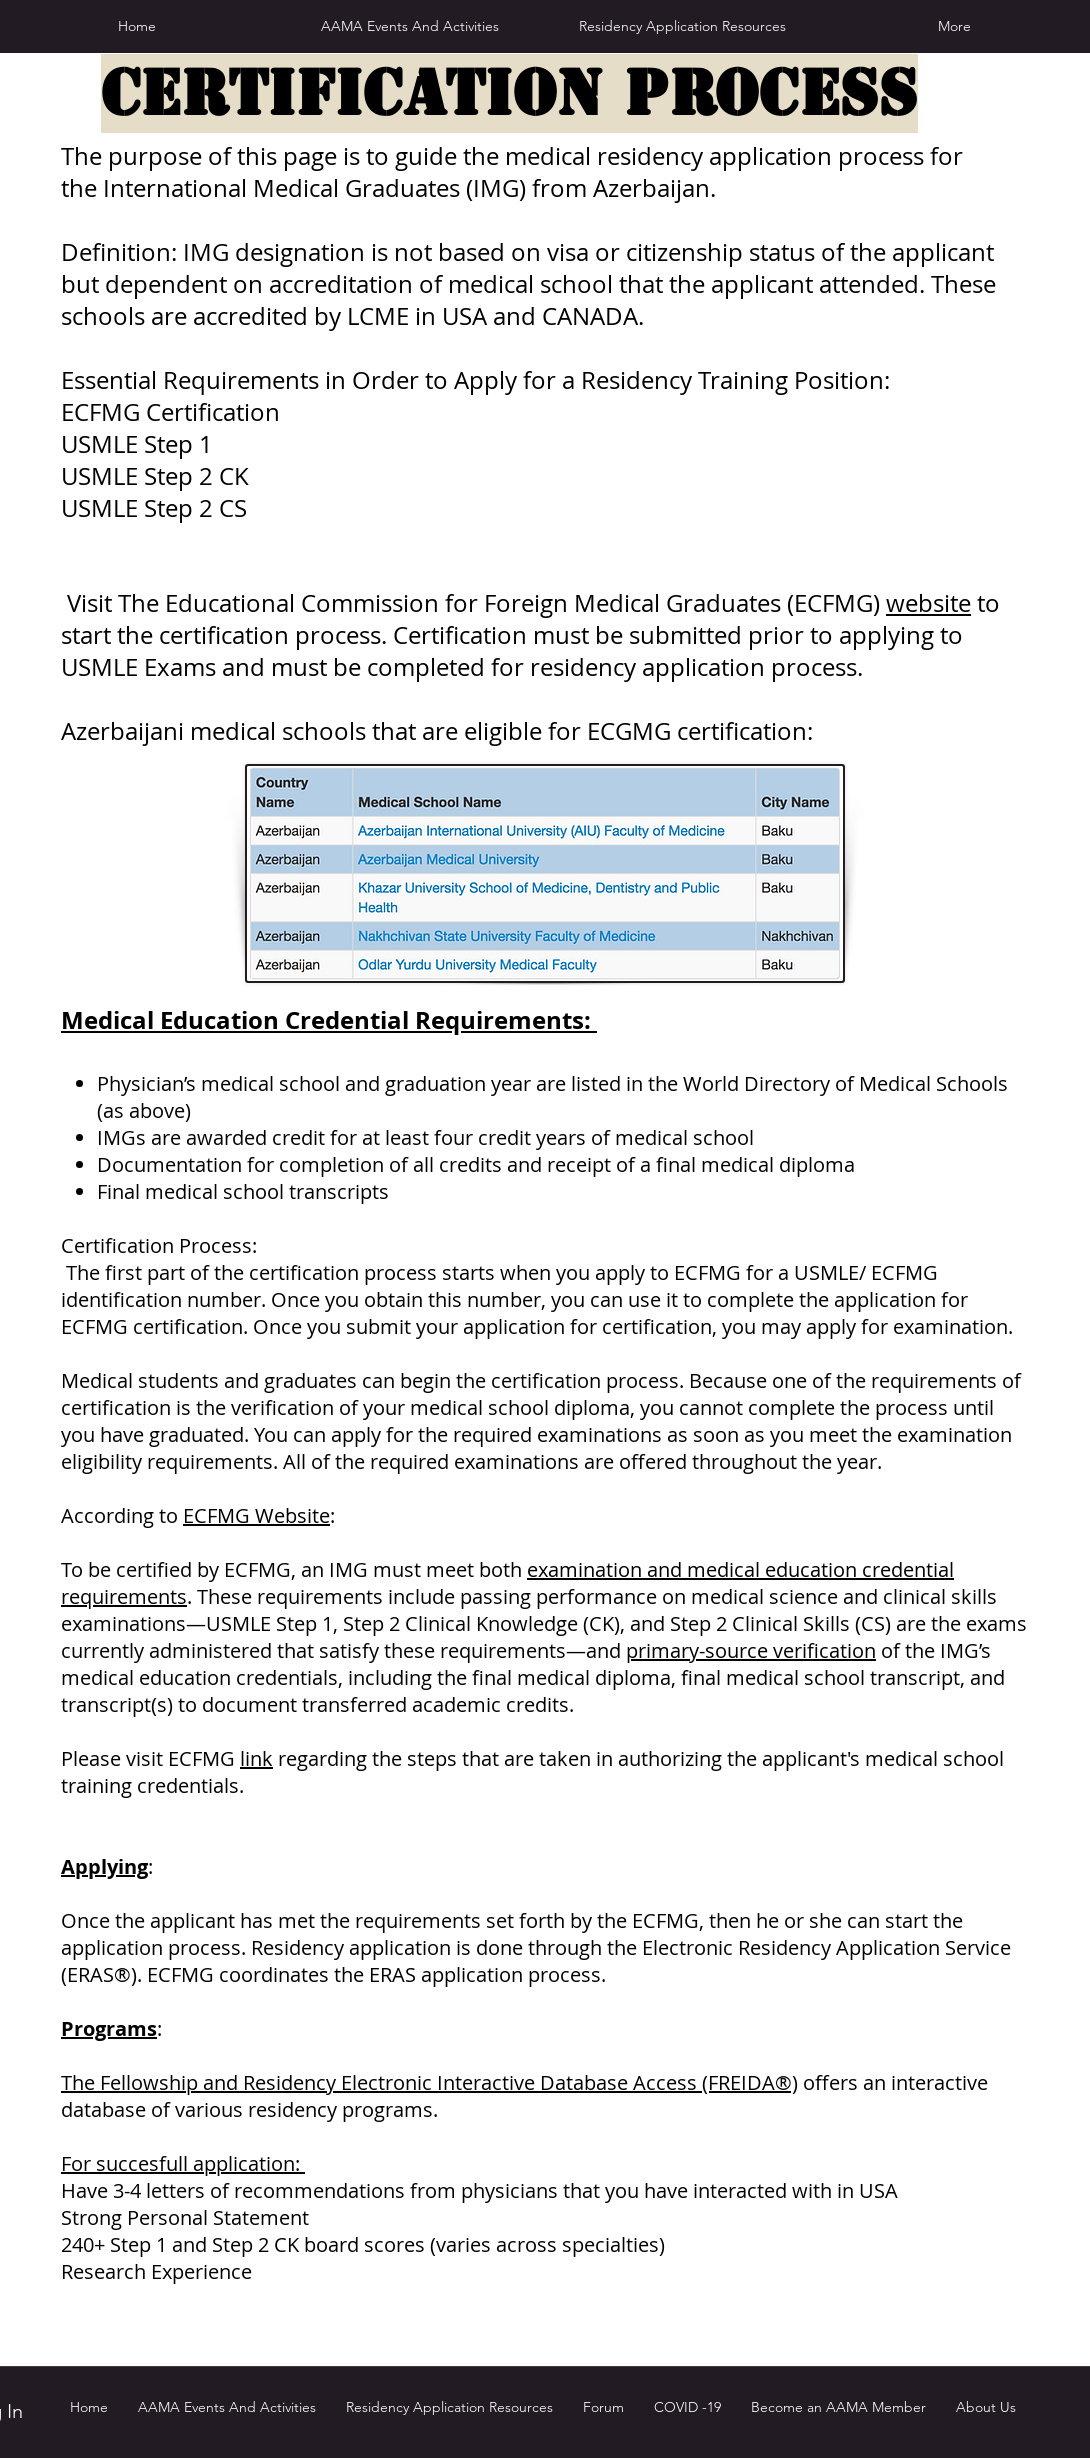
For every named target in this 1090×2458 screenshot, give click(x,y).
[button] (682, 26)
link (256, 1758)
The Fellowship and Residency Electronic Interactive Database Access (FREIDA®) (429, 2082)
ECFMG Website (256, 1515)
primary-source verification (751, 1650)
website (928, 603)
